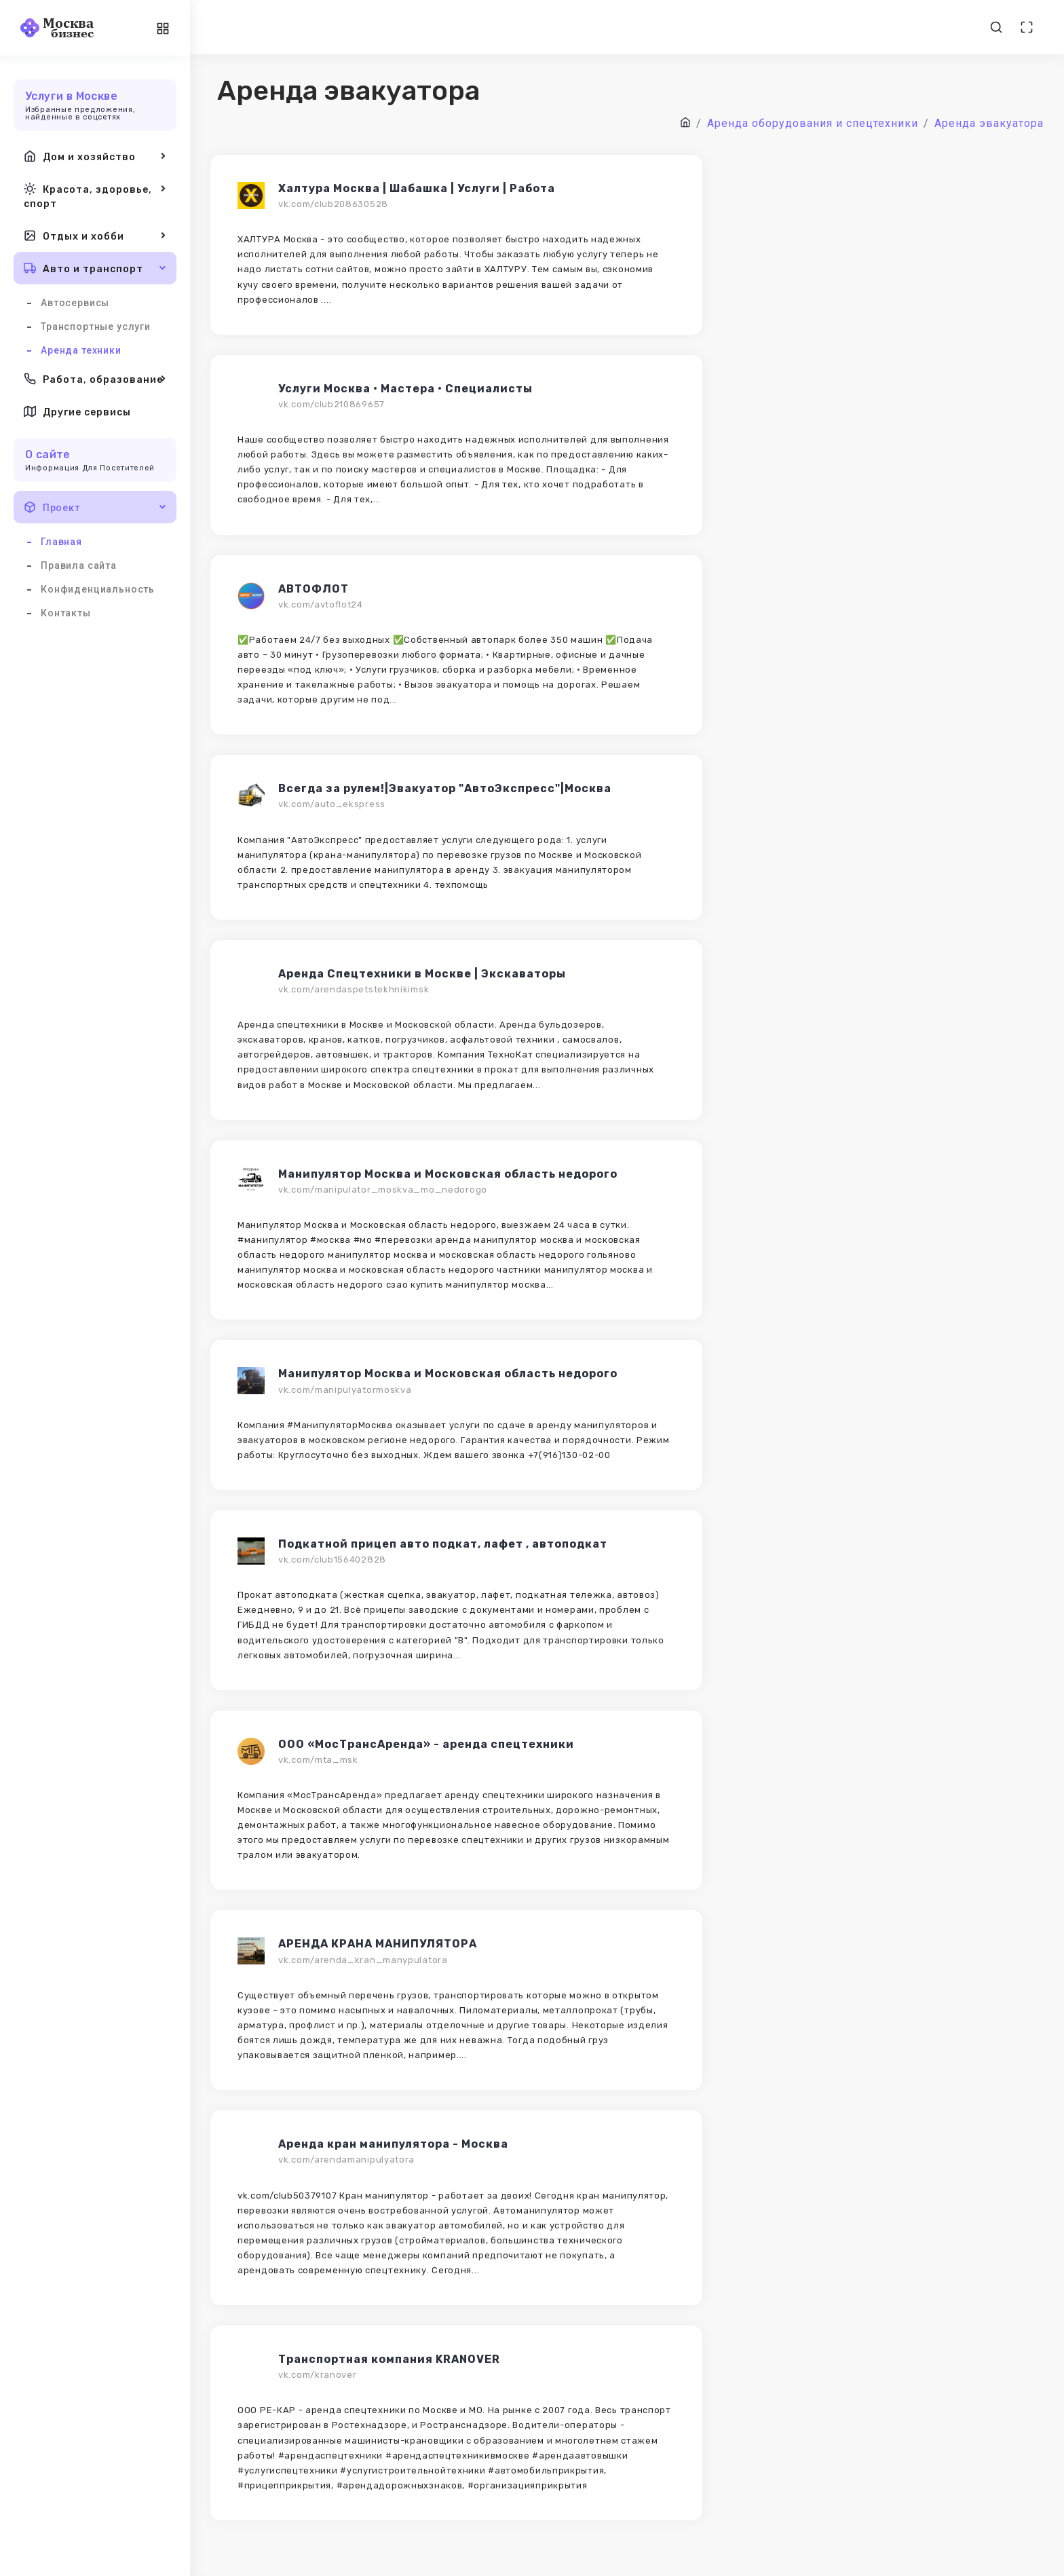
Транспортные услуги (96, 326)
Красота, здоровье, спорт (95, 195)
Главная (61, 541)
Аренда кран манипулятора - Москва (393, 2144)
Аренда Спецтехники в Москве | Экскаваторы (422, 973)
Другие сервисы (77, 411)
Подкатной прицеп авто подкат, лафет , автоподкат (442, 1543)
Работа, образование (95, 379)
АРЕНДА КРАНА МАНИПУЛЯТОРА (377, 1943)
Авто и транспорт (95, 268)
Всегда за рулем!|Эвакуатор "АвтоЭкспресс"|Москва (444, 788)
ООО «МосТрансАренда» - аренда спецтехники (426, 1744)
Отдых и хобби (95, 235)
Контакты (66, 613)
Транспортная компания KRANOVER (389, 2359)
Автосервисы (75, 302)
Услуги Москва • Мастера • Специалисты (405, 388)
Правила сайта (79, 565)
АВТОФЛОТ (313, 588)
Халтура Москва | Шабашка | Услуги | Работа (416, 188)
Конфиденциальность (98, 589)
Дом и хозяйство (95, 156)
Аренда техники (81, 350)
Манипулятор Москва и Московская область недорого (448, 1174)
